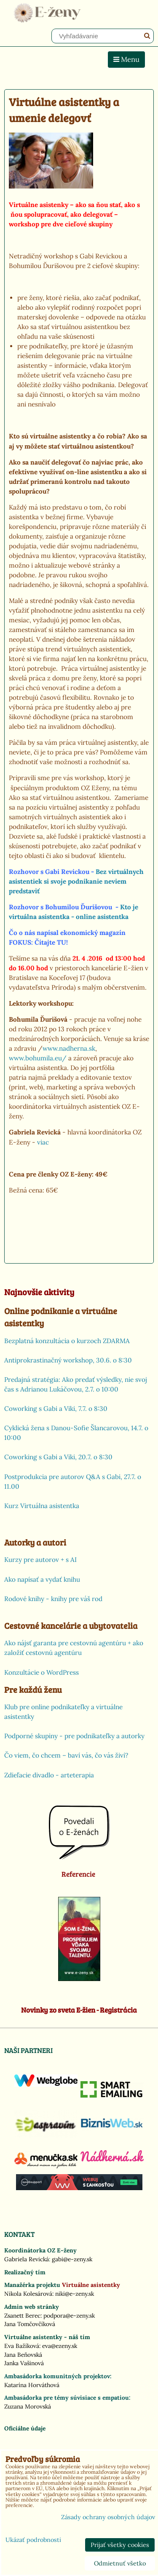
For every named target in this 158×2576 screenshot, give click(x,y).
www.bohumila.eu (35, 1058)
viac (43, 1142)
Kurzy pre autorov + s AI (40, 1560)
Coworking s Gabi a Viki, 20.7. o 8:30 (58, 1457)
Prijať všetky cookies (120, 2545)
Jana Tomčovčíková (29, 2324)
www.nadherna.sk (69, 1048)
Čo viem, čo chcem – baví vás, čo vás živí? (66, 1755)
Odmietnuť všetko (120, 2563)
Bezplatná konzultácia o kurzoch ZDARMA (67, 1341)
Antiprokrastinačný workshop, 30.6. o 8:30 (68, 1360)
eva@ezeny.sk (59, 2346)
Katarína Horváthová (31, 2385)
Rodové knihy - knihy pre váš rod (53, 1599)
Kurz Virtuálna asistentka (41, 1506)
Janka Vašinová (24, 2363)
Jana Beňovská (23, 2354)
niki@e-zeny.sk (74, 2293)
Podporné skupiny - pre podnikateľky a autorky (74, 1736)
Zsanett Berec (22, 2315)
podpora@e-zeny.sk (69, 2315)
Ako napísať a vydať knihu (42, 1579)
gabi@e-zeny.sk (72, 2259)
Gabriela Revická (26, 2259)
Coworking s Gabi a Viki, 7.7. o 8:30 (55, 1409)
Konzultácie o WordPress (41, 1672)
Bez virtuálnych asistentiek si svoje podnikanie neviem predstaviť (76, 881)
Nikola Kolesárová (28, 2293)
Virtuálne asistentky (91, 2285)
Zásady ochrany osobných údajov (108, 2517)
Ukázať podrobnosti (33, 2540)
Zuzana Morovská (27, 2406)
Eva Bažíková (21, 2346)
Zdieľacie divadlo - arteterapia (49, 1775)
